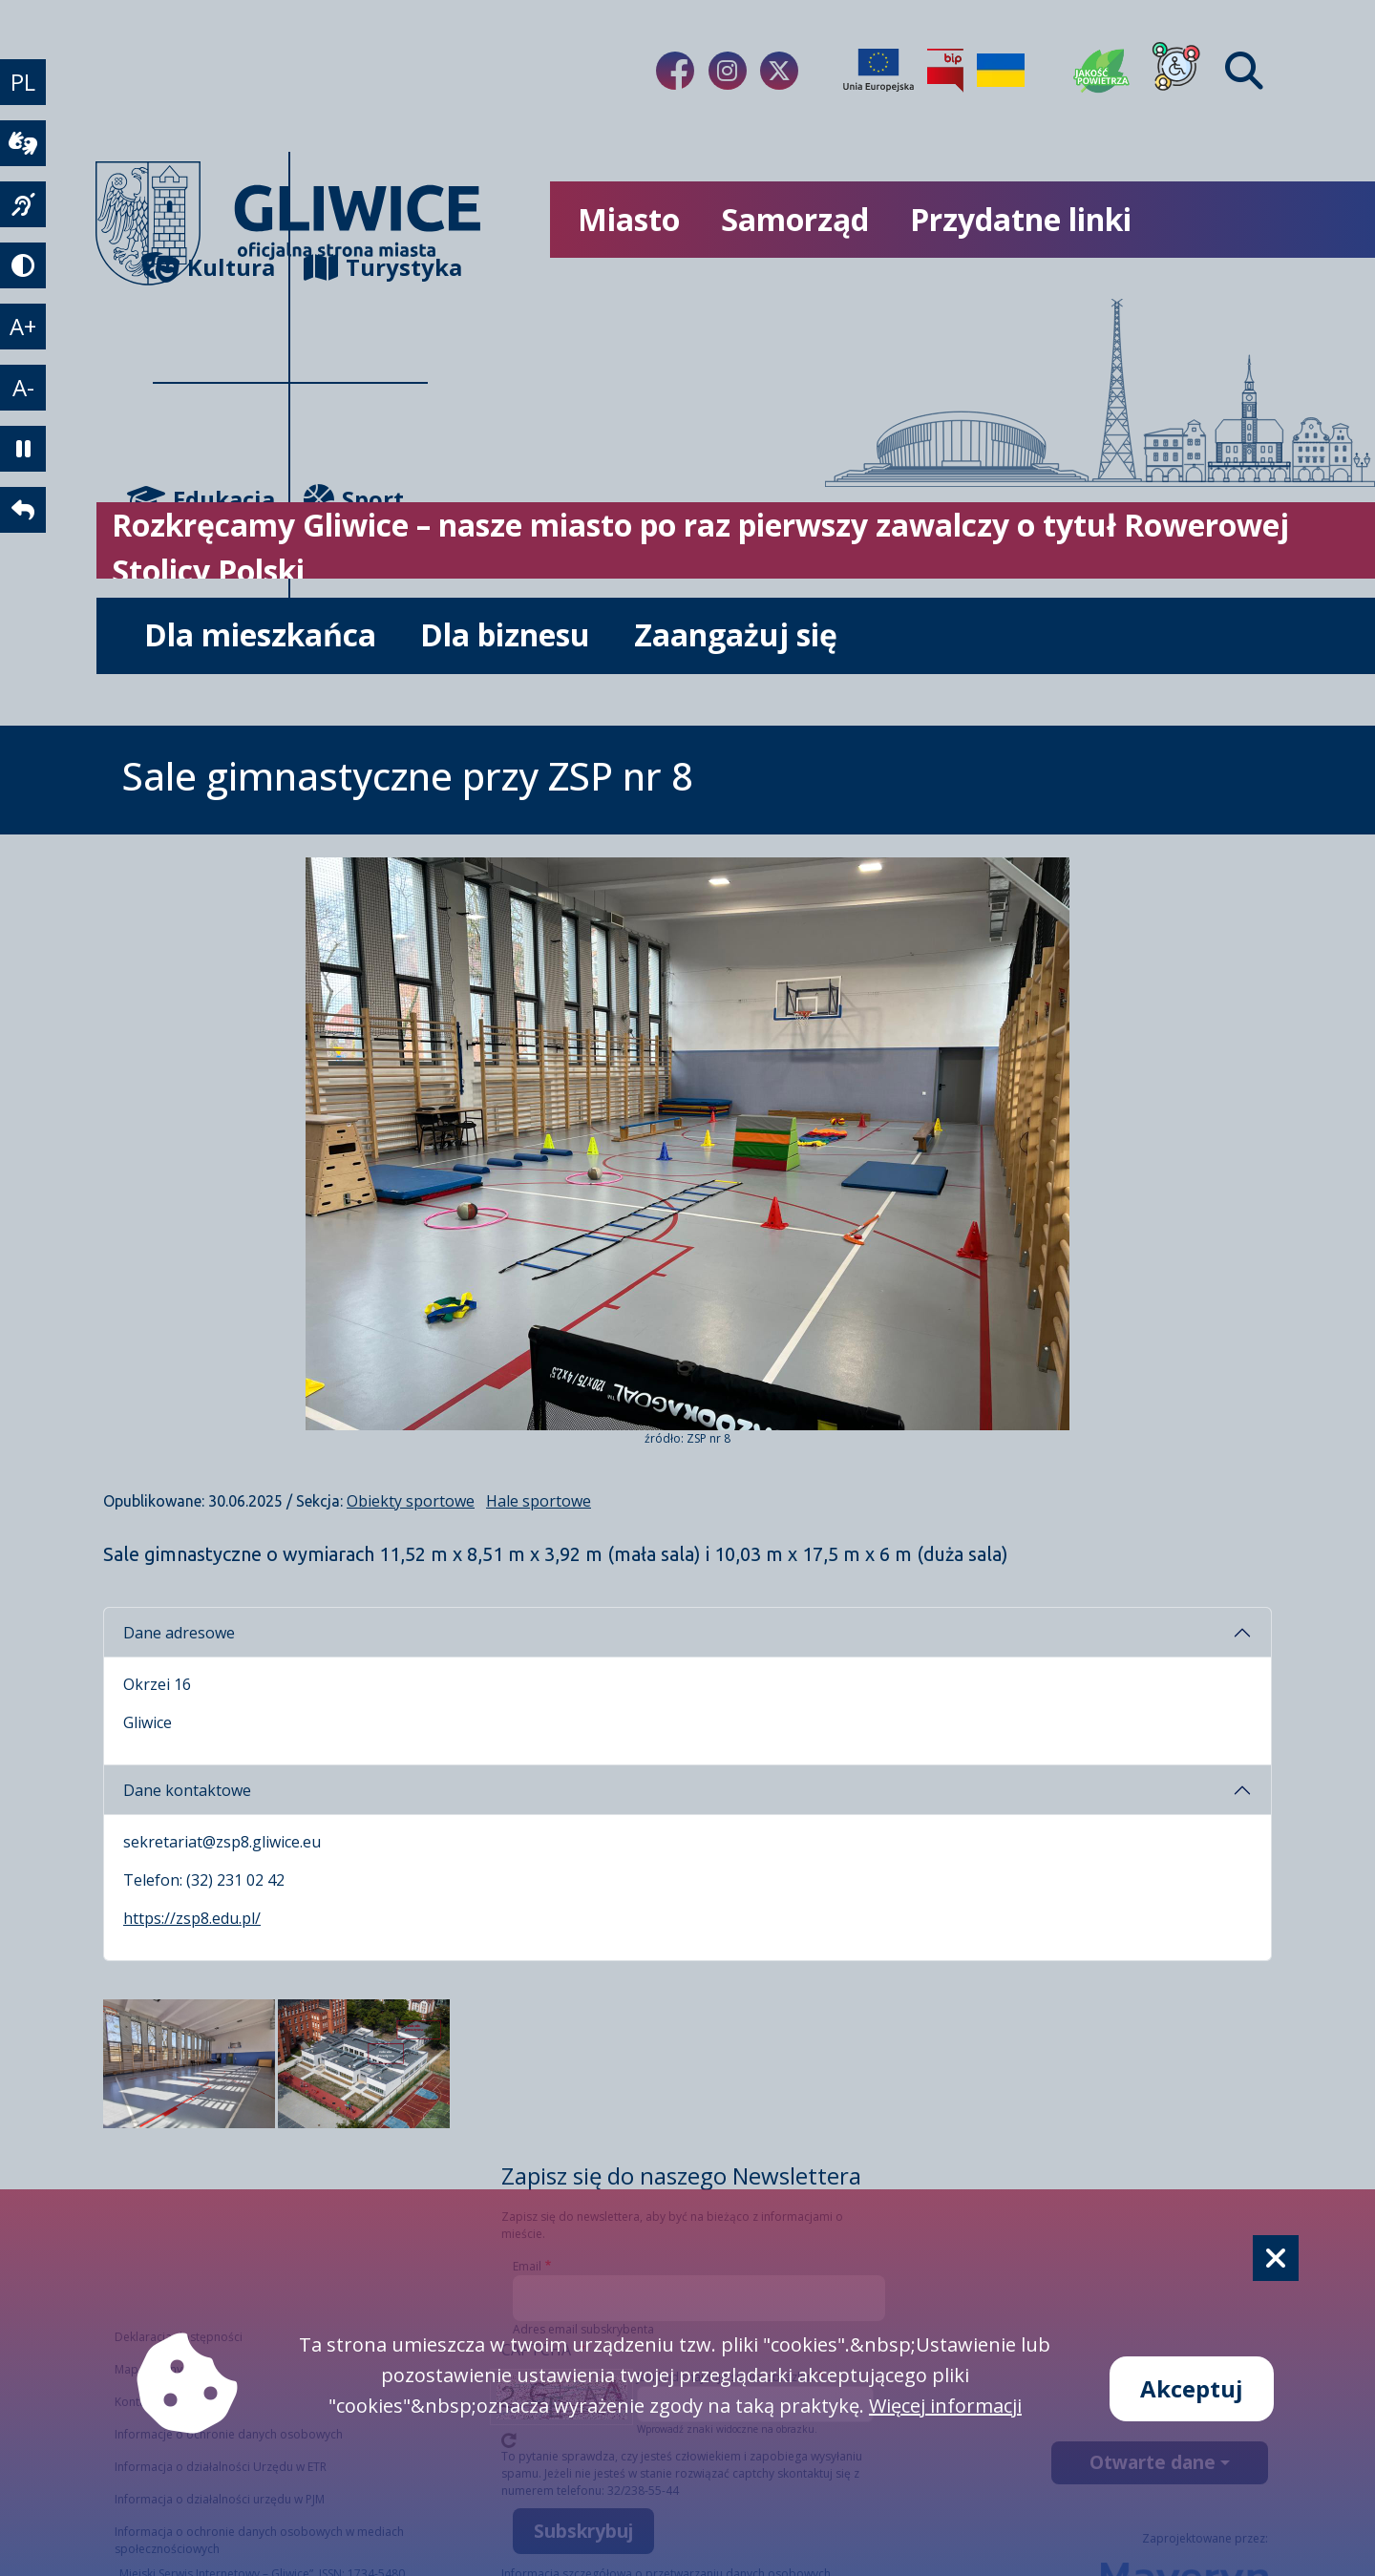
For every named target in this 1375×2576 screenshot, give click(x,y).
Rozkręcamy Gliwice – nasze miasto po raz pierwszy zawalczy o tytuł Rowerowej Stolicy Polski (700, 547)
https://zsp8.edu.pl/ (192, 1918)
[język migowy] (23, 204)
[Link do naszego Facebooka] (675, 71)
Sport (354, 499)
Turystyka (366, 267)
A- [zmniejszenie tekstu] (23, 387)
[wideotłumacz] (23, 143)
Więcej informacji (945, 2405)
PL (23, 81)
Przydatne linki (1021, 219)
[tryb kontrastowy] (23, 265)
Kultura (214, 267)
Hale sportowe (538, 1500)
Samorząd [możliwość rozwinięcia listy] (795, 219)
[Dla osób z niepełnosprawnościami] (1176, 71)
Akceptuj (1191, 2388)
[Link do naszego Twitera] (779, 71)
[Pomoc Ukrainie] (1001, 71)
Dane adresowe (179, 1632)
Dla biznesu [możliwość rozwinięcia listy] (505, 634)
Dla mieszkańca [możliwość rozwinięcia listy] (260, 634)
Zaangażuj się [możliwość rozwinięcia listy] (735, 634)
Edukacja (214, 499)
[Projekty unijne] (878, 71)
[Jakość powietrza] (1101, 71)
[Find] (1244, 71)
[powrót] (23, 510)
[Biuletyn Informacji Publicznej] (945, 71)
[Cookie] (1276, 2258)
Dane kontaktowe (187, 1790)
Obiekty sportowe (411, 1500)
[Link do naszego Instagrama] (728, 71)
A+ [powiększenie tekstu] (23, 326)
